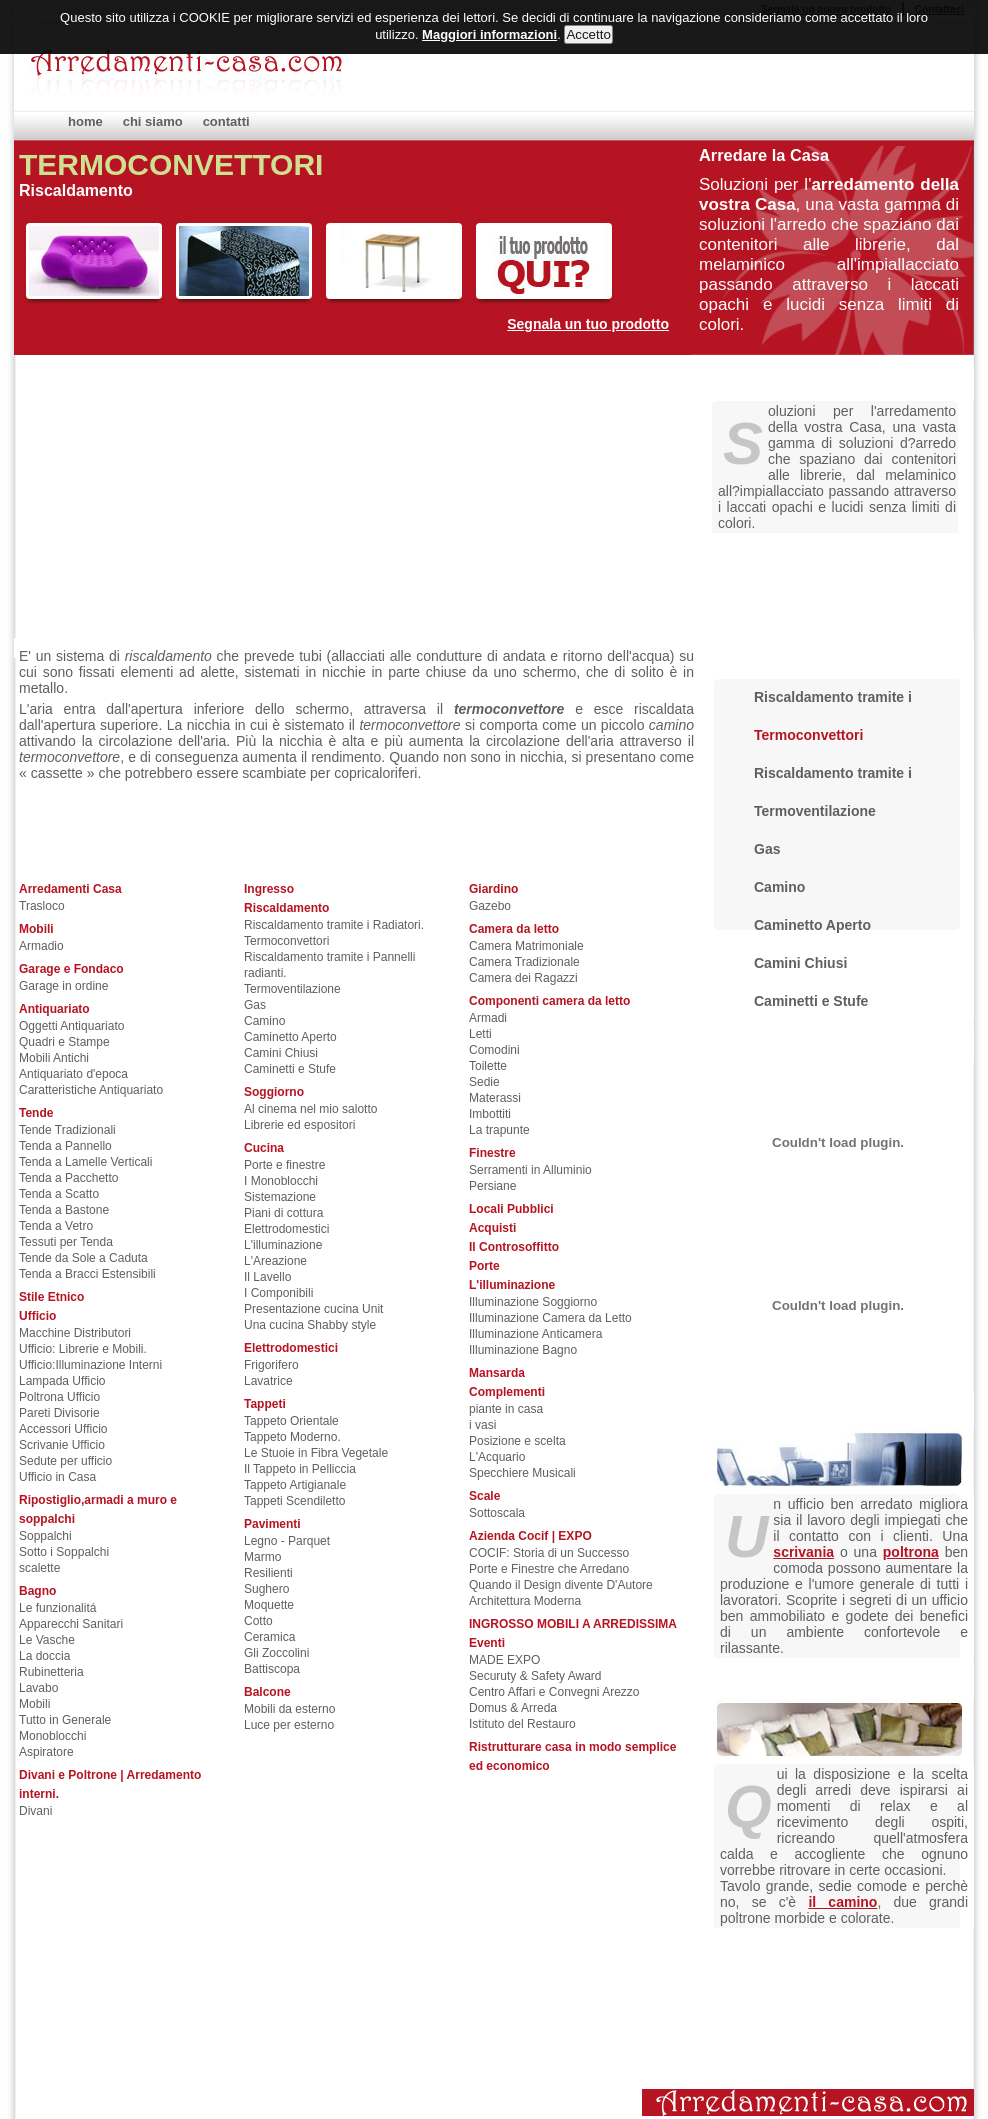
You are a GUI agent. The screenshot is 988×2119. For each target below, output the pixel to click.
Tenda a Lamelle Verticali (85, 1162)
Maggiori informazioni (489, 34)
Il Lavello (267, 1277)
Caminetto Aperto (290, 1037)
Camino (264, 1021)
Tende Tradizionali (67, 1130)
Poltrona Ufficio (59, 1397)
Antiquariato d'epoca (73, 1074)
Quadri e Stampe (64, 1042)
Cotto (258, 1621)
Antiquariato (54, 1009)
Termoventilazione (292, 989)
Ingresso (269, 889)
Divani (35, 1811)
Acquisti (492, 1228)
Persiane (492, 1186)
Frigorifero (271, 1365)
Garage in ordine (63, 986)
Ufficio (37, 1316)
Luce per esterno (289, 1725)
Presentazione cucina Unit (313, 1309)
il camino (842, 1902)
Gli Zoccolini (276, 1653)
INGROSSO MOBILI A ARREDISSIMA (573, 1624)
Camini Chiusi (281, 1053)
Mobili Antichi (54, 1058)
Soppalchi (45, 1536)
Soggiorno (274, 1092)
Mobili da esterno (289, 1709)
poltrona (911, 1552)
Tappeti (265, 1404)
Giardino (493, 889)
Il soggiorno (774, 1677)
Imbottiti (490, 1114)
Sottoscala (497, 1513)
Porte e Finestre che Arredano (549, 1569)
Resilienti (268, 1573)
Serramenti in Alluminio (530, 1170)
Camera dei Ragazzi (523, 978)
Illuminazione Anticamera (535, 1334)
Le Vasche (47, 1640)
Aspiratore (46, 1752)
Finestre (492, 1153)
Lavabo (38, 1688)
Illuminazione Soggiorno (533, 1302)
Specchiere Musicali (522, 1473)
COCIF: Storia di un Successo (549, 1553)
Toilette (488, 1066)
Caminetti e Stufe (290, 1069)
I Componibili (278, 1293)
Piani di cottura (283, 1213)
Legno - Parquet (287, 1541)
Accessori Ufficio (63, 1429)
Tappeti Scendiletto (294, 1501)
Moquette (269, 1605)
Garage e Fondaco (71, 969)
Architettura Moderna (525, 1601)
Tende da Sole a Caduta (83, 1258)
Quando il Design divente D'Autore (561, 1585)
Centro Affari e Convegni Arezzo (554, 1692)
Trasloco (42, 906)
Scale (484, 1496)
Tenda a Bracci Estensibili (87, 1274)
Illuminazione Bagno (523, 1350)
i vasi (482, 1425)
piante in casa (506, 1409)
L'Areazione (275, 1261)
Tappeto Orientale (291, 1421)
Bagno (37, 1591)
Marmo (262, 1557)
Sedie (484, 1082)
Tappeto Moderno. (292, 1437)
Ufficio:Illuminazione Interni (90, 1365)
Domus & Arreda (513, 1708)
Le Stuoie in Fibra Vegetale (316, 1453)
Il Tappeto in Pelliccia (300, 1469)
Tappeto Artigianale (295, 1485)
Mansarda (497, 1373)
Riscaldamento (286, 908)
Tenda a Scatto (59, 1194)
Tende (36, 1113)
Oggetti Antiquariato (71, 1026)
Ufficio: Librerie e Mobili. (83, 1349)
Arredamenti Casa (70, 889)
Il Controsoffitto (514, 1247)
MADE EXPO (504, 1660)
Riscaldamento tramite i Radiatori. (334, 925)
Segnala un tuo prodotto (588, 324)
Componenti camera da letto (549, 1001)
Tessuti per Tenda (66, 1242)
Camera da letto (514, 929)
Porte (484, 1266)
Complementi (507, 1392)
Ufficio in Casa (57, 1477)
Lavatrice (268, 1381)
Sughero (266, 1589)
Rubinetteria (51, 1672)
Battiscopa (272, 1669)
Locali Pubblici (511, 1209)
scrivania (803, 1552)
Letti (480, 1034)
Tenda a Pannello (65, 1146)
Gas (255, 1005)
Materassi (495, 1098)
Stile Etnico (51, 1297)
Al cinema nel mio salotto (310, 1109)
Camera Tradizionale (524, 962)
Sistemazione (280, 1197)
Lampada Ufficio (62, 1381)
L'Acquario (497, 1457)
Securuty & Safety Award (535, 1676)
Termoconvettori (286, 941)
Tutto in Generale (65, 1720)
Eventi (487, 1643)
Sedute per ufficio (65, 1461)
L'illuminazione (283, 1245)
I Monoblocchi (281, 1181)
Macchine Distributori (75, 1333)
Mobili (36, 929)
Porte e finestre (284, 1165)
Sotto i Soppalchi (64, 1552)
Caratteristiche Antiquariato (91, 1090)
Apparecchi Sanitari (71, 1624)
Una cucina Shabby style (310, 1325)
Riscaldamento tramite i (833, 697)
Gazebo (490, 906)
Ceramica (269, 1637)
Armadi (488, 1018)
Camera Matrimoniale (526, 946)
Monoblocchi (52, 1736)
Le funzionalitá (57, 1608)
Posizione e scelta (517, 1441)
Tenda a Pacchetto (68, 1178)
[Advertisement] (518, 495)
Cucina (264, 1148)
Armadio (41, 946)
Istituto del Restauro (522, 1724)
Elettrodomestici (286, 1229)
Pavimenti (272, 1524)
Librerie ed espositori (299, 1125)
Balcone (267, 1692)
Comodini (494, 1050)
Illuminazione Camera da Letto (550, 1318)
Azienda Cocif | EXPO (530, 1536)
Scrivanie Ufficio (62, 1445)
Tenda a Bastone (64, 1210)
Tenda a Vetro (56, 1226)
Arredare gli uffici (800, 1407)
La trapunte (499, 1130)
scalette (39, 1568)
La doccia (44, 1656)
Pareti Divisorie (59, 1413)
